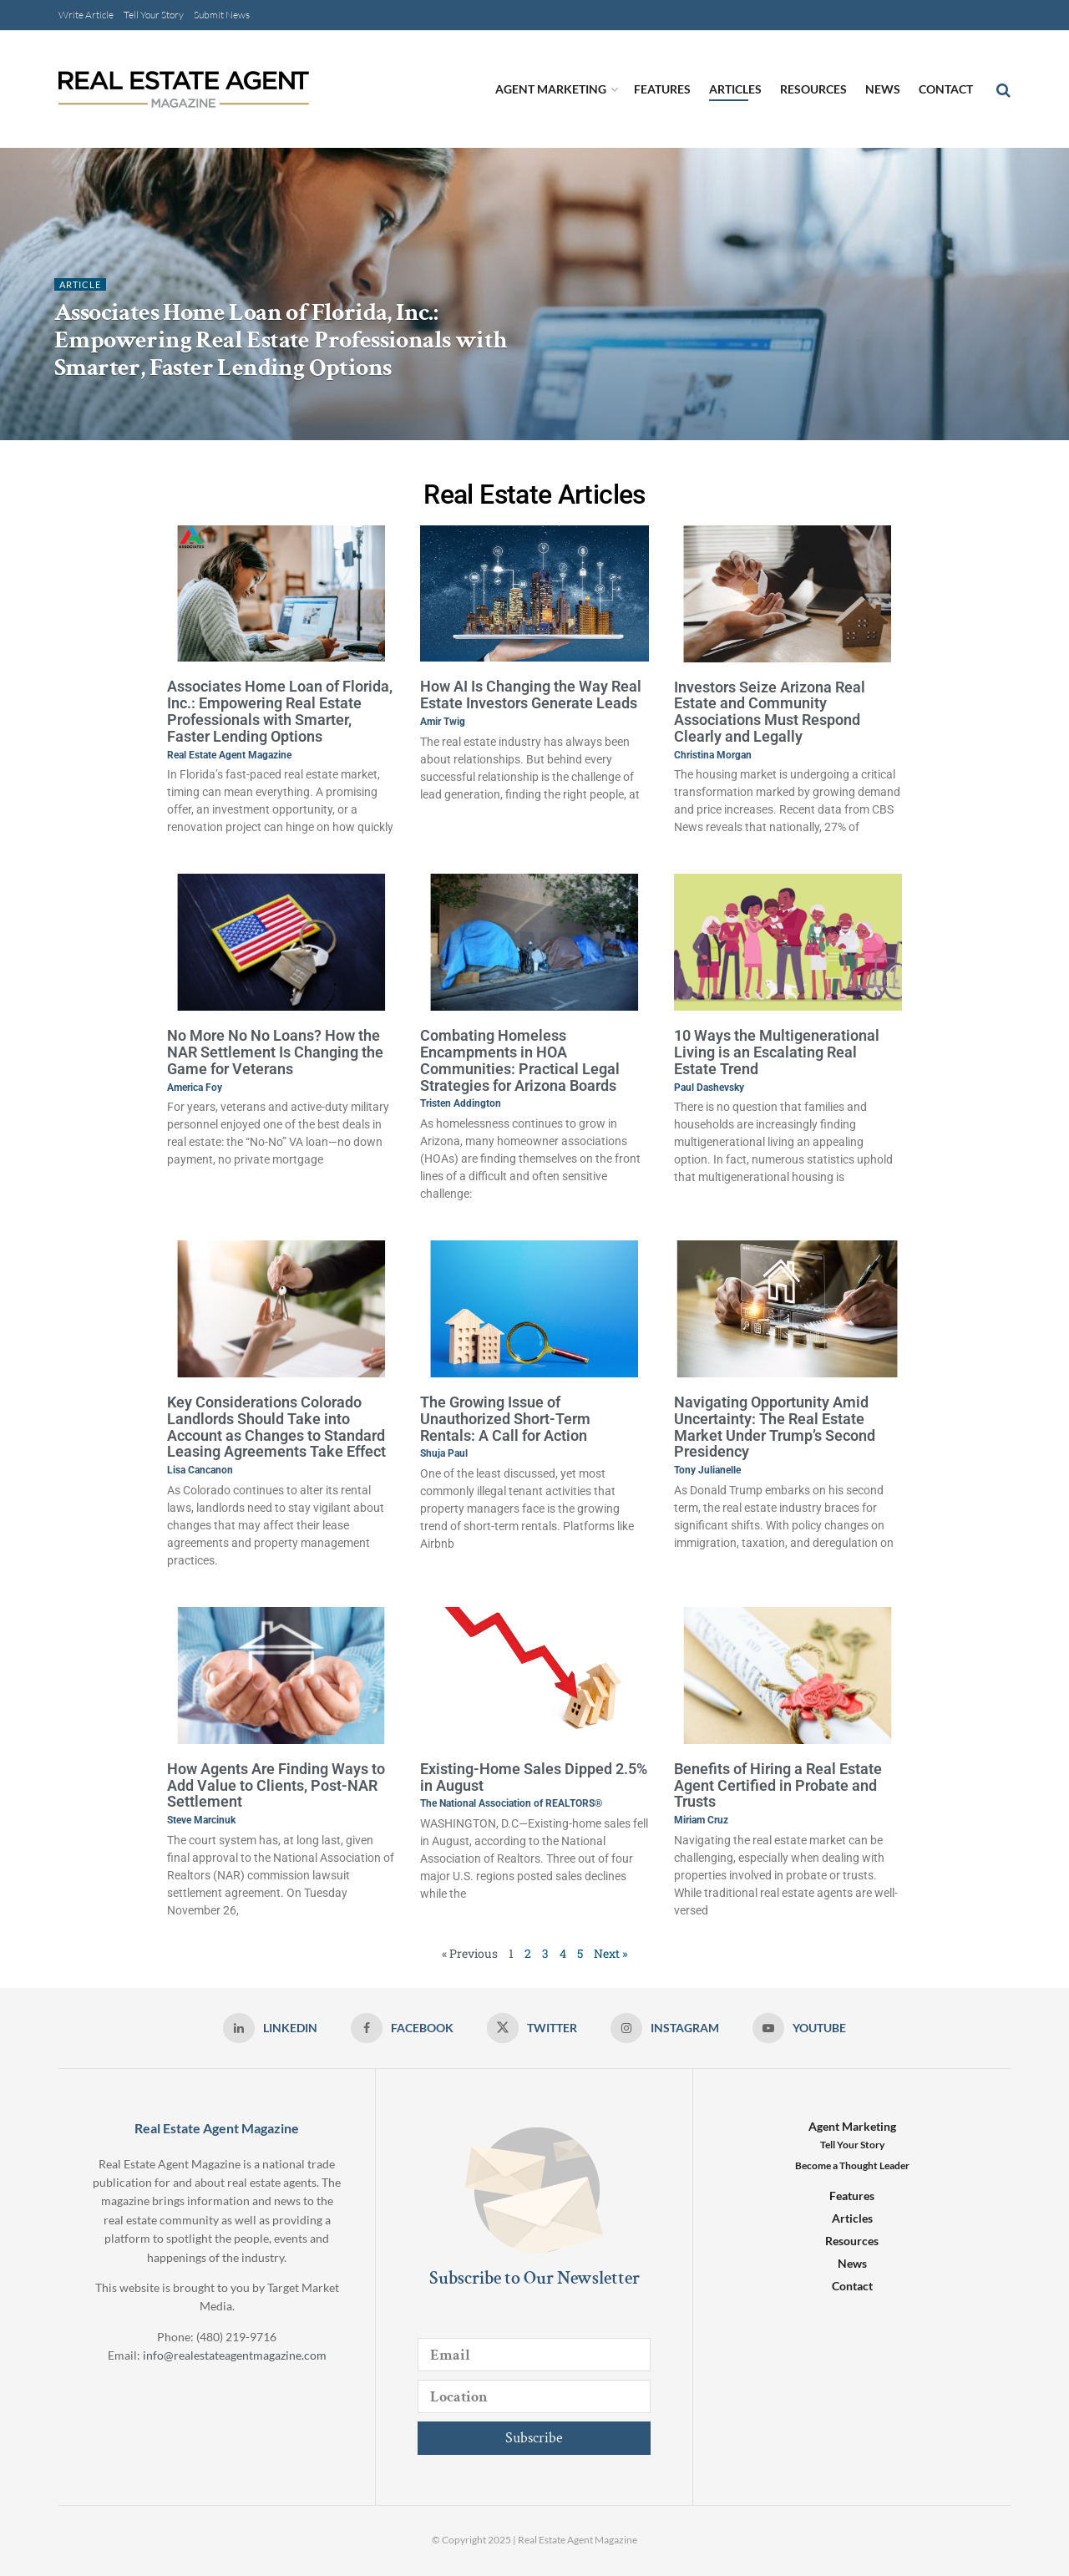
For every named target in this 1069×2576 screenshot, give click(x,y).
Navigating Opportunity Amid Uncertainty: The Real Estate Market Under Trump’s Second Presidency (774, 1426)
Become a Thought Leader (852, 2165)
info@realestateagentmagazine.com (235, 2355)
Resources (813, 89)
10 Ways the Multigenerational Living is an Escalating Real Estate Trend (776, 1052)
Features (662, 89)
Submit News (222, 14)
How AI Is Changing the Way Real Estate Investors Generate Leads (530, 694)
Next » (610, 1953)
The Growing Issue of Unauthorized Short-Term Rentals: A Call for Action (505, 1418)
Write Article (86, 14)
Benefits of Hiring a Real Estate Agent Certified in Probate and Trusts (778, 1785)
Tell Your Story (154, 14)
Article (80, 284)
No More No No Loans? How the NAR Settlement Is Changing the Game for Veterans (275, 1052)
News (882, 89)
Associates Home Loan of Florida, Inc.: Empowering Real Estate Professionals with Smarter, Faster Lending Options (280, 340)
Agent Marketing (550, 89)
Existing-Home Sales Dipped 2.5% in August (533, 1777)
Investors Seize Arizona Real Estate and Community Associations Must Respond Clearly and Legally (769, 711)
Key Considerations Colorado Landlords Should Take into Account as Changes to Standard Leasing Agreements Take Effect (276, 1426)
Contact (946, 89)
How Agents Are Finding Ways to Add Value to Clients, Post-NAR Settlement (276, 1785)
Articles (735, 89)
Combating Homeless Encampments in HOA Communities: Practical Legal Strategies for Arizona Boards (520, 1060)
